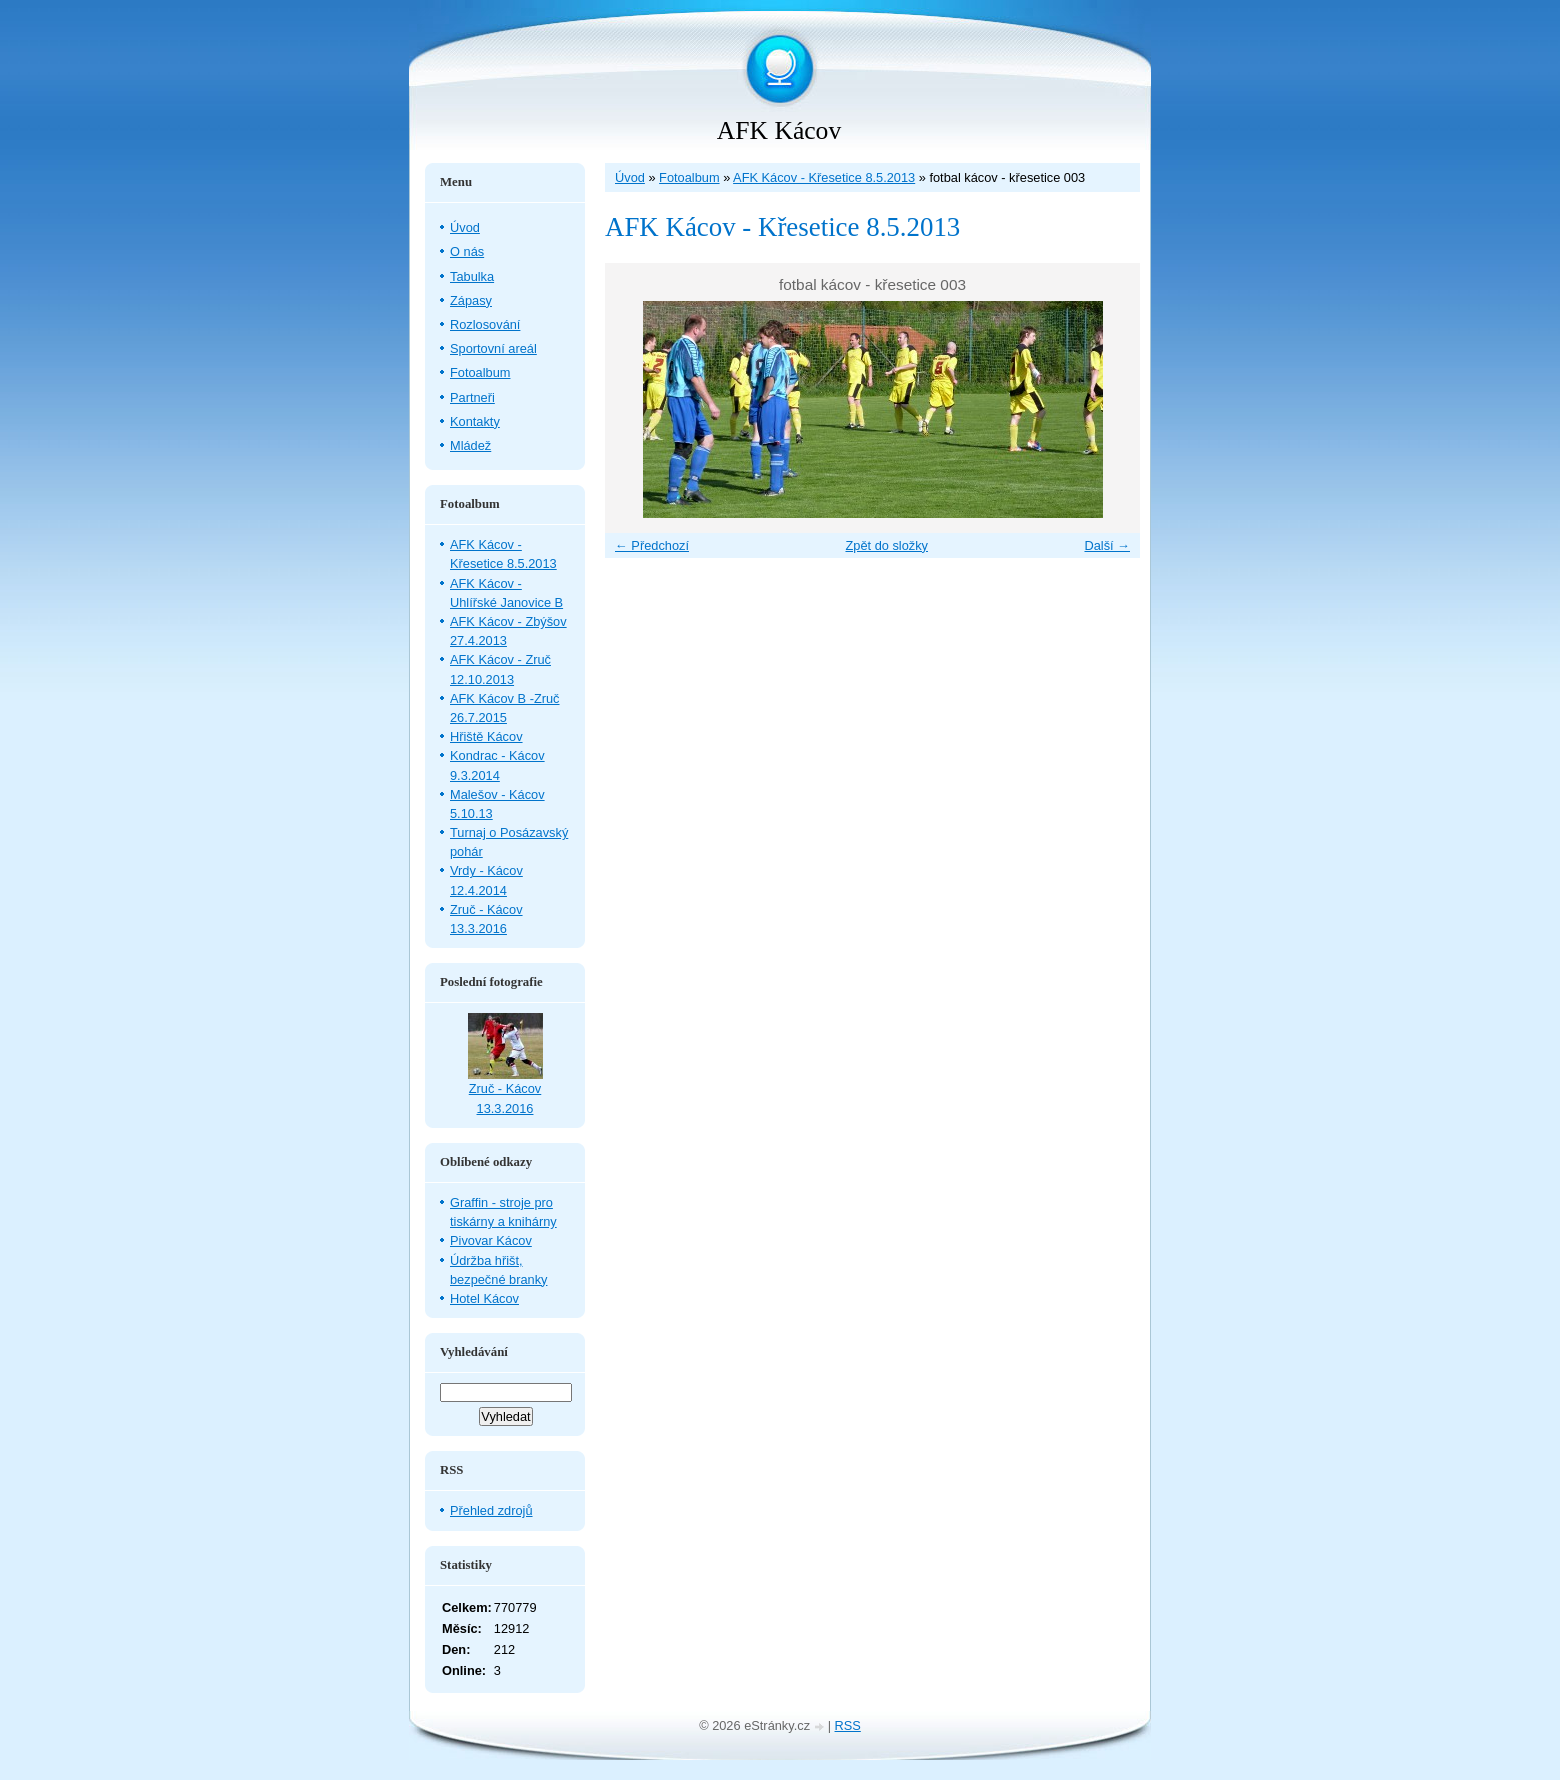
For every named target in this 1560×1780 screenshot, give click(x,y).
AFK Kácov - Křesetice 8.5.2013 (824, 177)
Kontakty (475, 421)
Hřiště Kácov (486, 736)
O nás (467, 251)
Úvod (630, 177)
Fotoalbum (689, 177)
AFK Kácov (779, 130)
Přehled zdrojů (491, 1510)
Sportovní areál (493, 348)
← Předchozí (652, 545)
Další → (1107, 545)
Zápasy (471, 300)
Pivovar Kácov (491, 1240)
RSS (848, 1725)
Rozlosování (485, 324)
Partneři (472, 397)
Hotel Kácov (484, 1298)
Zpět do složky (886, 545)
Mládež (470, 445)
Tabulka (472, 276)
